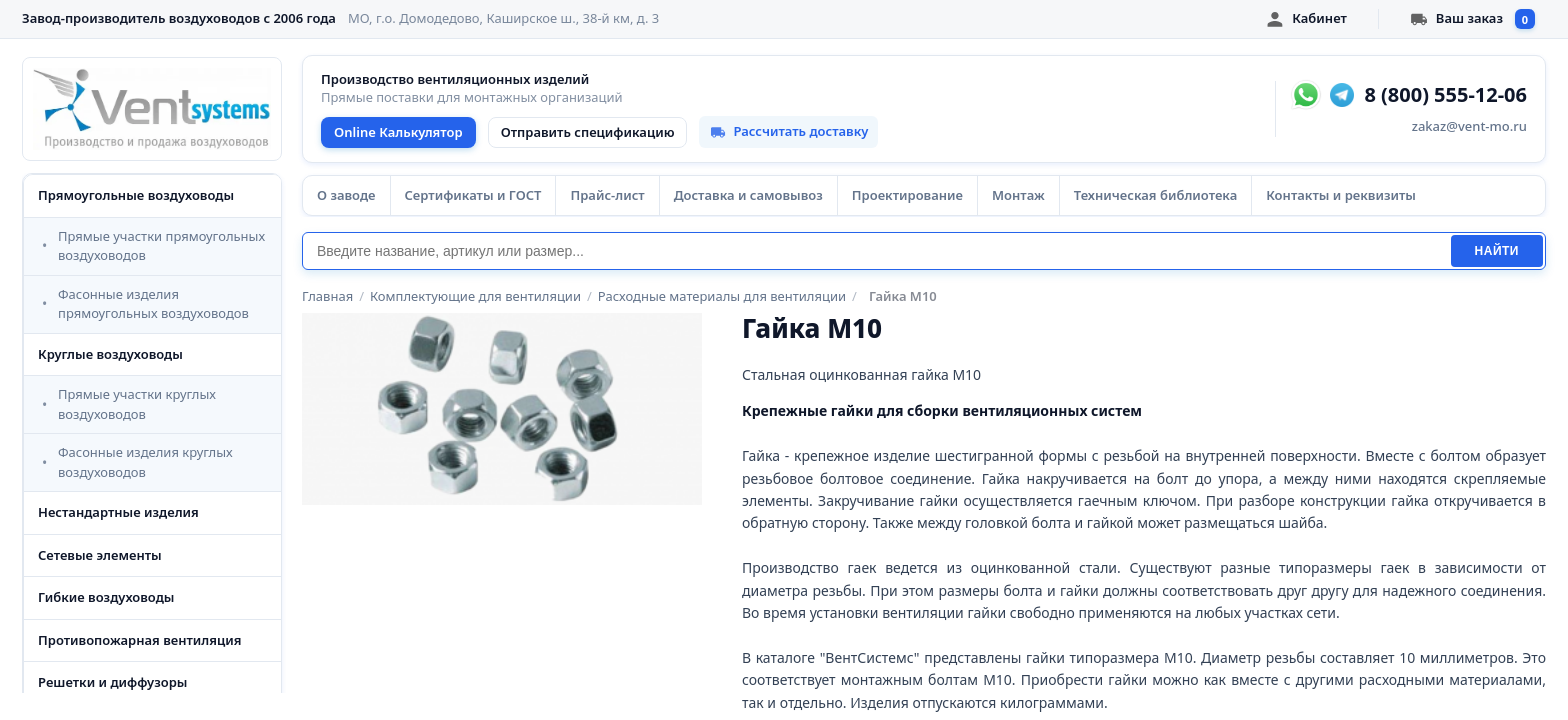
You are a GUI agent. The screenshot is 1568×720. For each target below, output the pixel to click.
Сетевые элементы (100, 555)
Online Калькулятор (398, 132)
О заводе (346, 195)
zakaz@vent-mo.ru (1469, 126)
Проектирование (907, 195)
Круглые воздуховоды (110, 354)
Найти (1497, 251)
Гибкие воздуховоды (106, 597)
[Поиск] (876, 251)
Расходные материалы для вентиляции (722, 296)
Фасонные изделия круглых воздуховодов (145, 462)
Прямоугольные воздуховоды (136, 195)
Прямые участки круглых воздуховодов (137, 404)
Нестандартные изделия (118, 512)
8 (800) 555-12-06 (1445, 95)
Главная (327, 296)
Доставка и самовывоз (748, 195)
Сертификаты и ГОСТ (473, 195)
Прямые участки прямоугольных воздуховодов (161, 246)
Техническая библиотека (1155, 195)
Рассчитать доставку (788, 131)
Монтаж (1018, 195)
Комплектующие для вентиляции (475, 296)
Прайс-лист (607, 195)
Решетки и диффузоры (112, 682)
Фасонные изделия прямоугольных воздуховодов (153, 304)
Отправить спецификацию (588, 132)
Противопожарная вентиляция (140, 640)
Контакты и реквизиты (1341, 195)
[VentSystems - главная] (152, 109)
